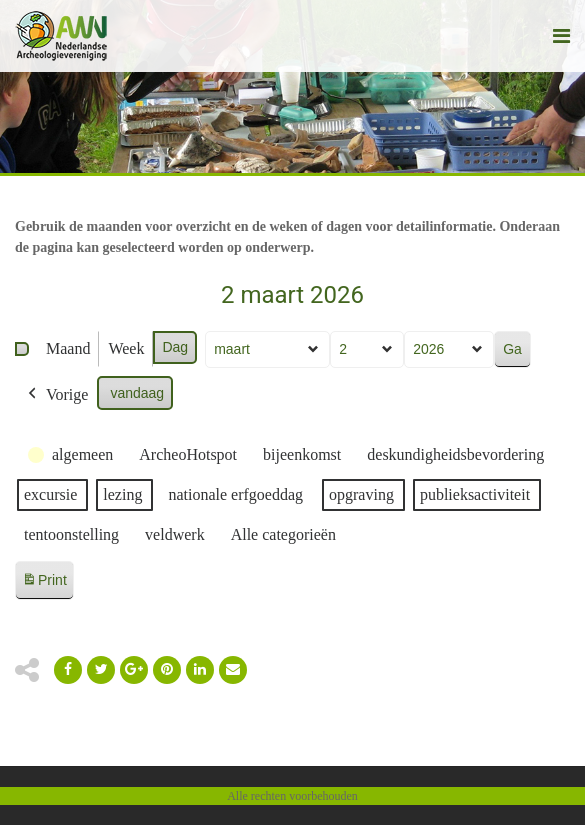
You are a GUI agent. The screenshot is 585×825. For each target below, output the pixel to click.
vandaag (137, 393)
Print (44, 583)
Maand (68, 348)
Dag (175, 347)
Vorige (56, 395)
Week (126, 348)
